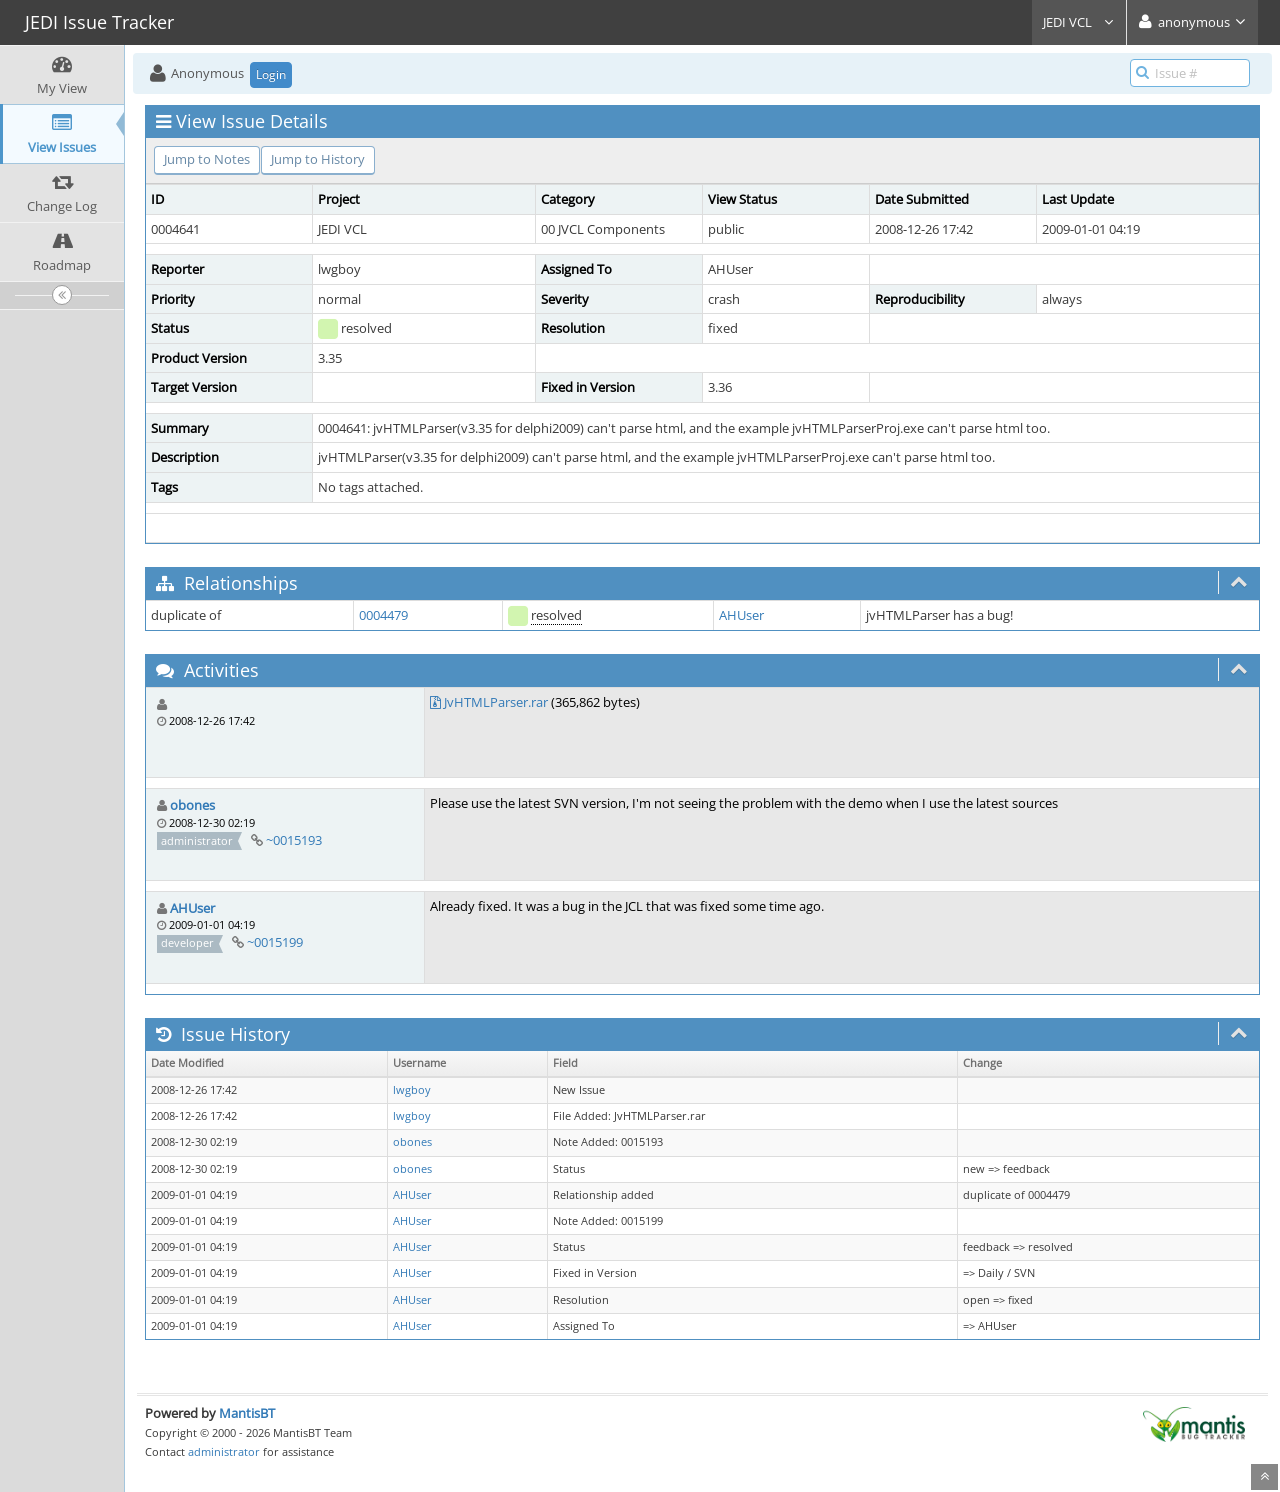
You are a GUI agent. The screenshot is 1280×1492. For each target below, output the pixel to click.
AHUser (741, 615)
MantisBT (247, 1413)
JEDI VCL (1079, 22)
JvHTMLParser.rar (496, 702)
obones (192, 805)
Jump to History (318, 159)
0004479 (383, 615)
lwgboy (412, 1090)
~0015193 (294, 840)
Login (271, 74)
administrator (224, 1451)
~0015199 (275, 942)
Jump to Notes (207, 159)
